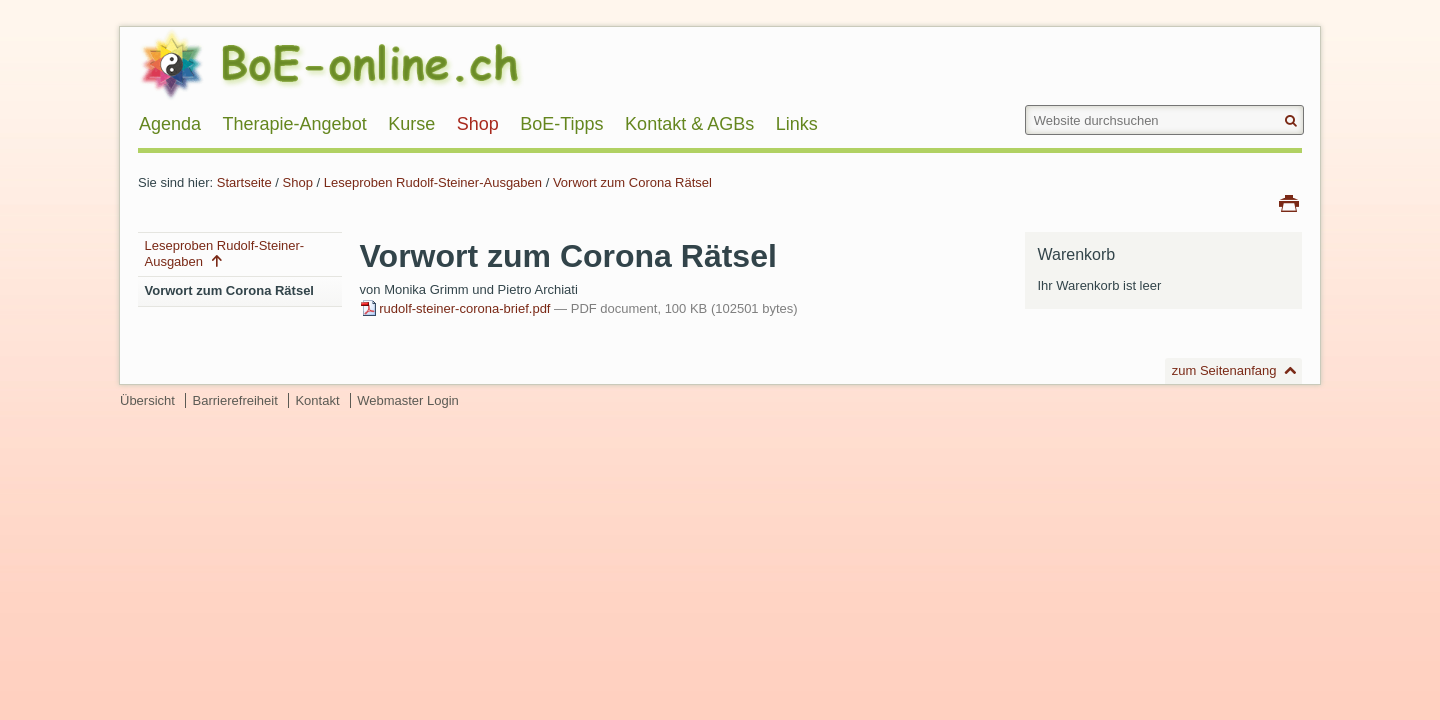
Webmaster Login (408, 400)
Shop (298, 182)
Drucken (1289, 202)
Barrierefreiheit (235, 400)
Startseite (244, 182)
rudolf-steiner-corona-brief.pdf (457, 308)
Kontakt (317, 400)
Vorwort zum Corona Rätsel (632, 182)
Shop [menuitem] (478, 124)
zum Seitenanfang (1224, 370)
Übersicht (147, 400)
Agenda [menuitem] (170, 124)
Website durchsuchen (1023, 104)
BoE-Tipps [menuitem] (561, 124)
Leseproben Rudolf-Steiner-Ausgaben (433, 182)
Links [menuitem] (797, 124)
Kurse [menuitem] (411, 124)
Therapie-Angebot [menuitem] (295, 124)
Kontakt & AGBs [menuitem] (689, 124)
